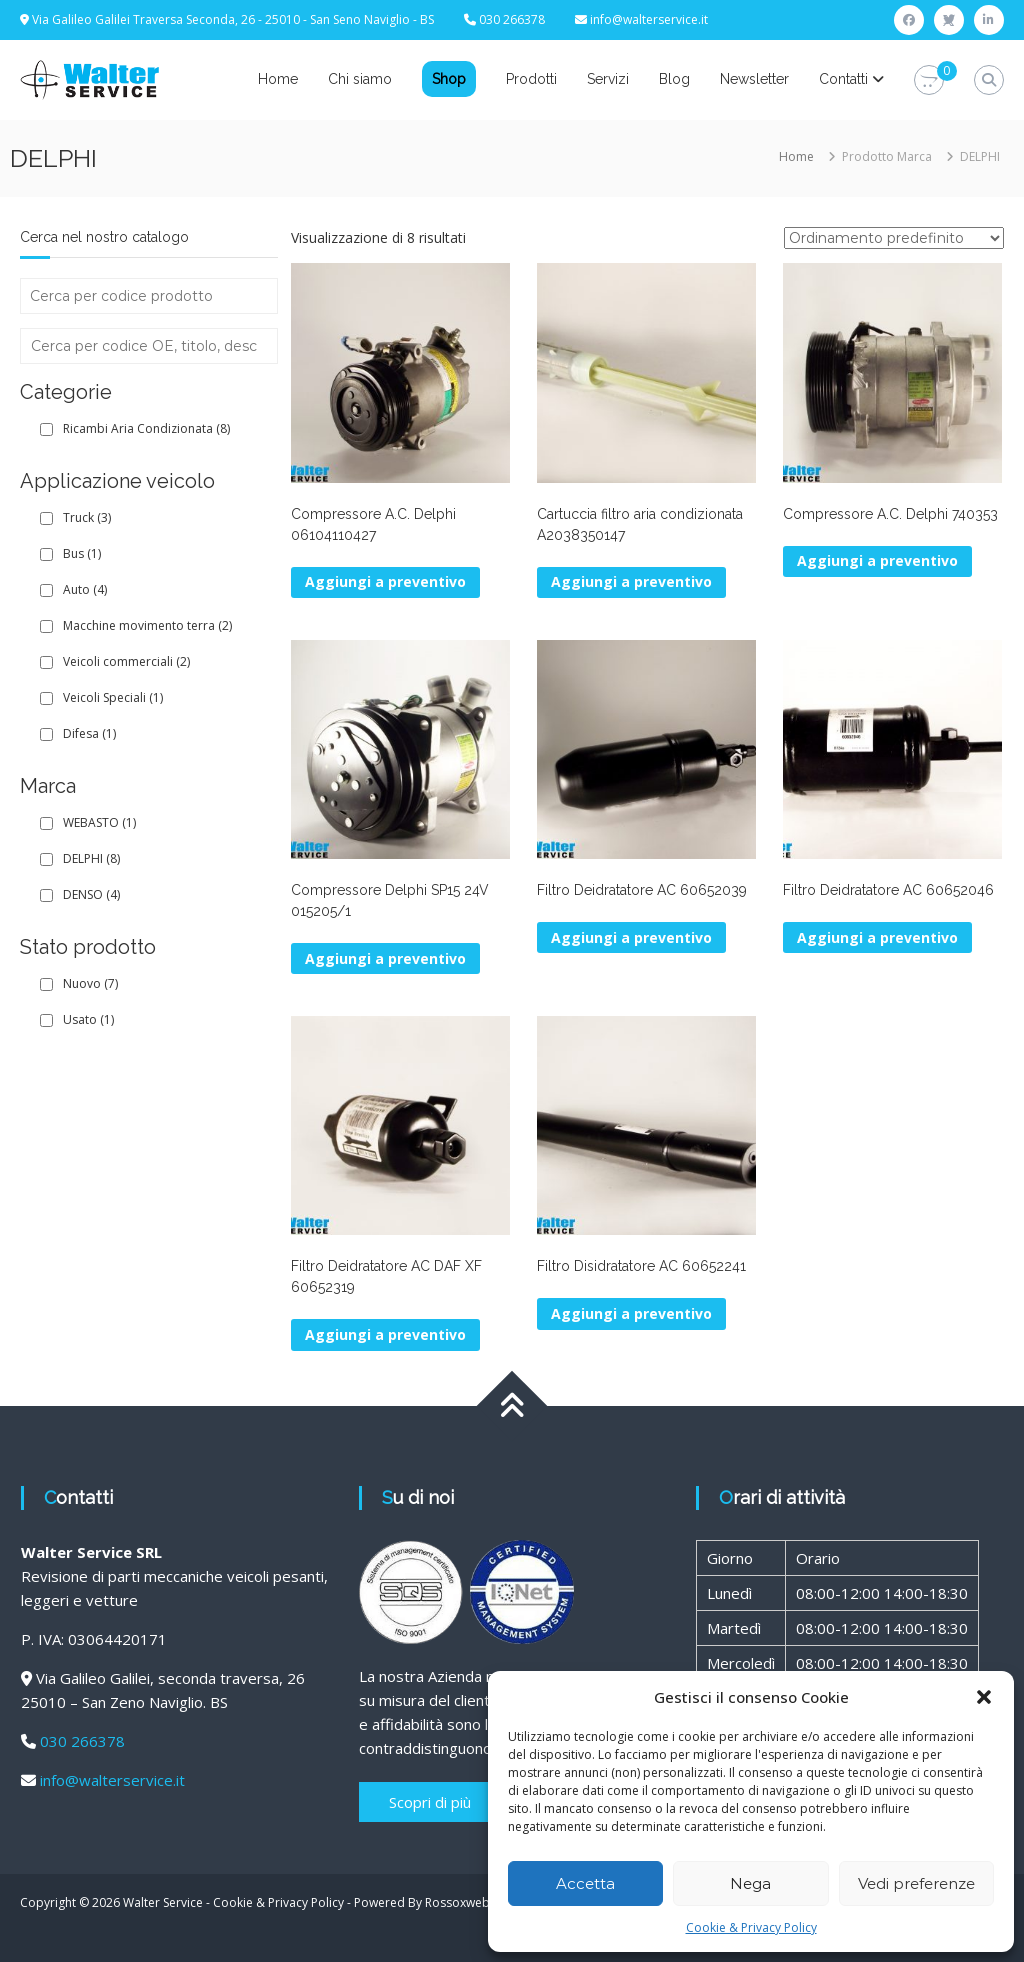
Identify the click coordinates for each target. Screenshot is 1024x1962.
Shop (449, 79)
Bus (82, 553)
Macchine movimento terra (147, 625)
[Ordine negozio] (894, 238)
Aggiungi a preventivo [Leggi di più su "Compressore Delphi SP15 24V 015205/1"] (385, 958)
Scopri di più (430, 1802)
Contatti (843, 79)
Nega (750, 1883)
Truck (87, 517)
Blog (674, 79)
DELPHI (91, 858)
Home (278, 79)
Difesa (89, 733)
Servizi (608, 79)
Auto (85, 589)
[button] (984, 1697)
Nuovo (90, 983)
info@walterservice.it (649, 19)
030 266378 (82, 1741)
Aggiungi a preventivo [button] (385, 581)
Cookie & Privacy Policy (751, 1927)
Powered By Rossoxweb (422, 1902)
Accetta (585, 1883)
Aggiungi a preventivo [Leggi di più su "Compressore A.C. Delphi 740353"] (877, 560)
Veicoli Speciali (113, 697)
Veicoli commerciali (126, 661)
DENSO (91, 894)
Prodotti (531, 79)
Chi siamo (360, 79)
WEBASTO (99, 822)
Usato (88, 1019)
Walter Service (163, 1902)
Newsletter (754, 79)
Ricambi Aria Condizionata (146, 428)
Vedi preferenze (916, 1883)
